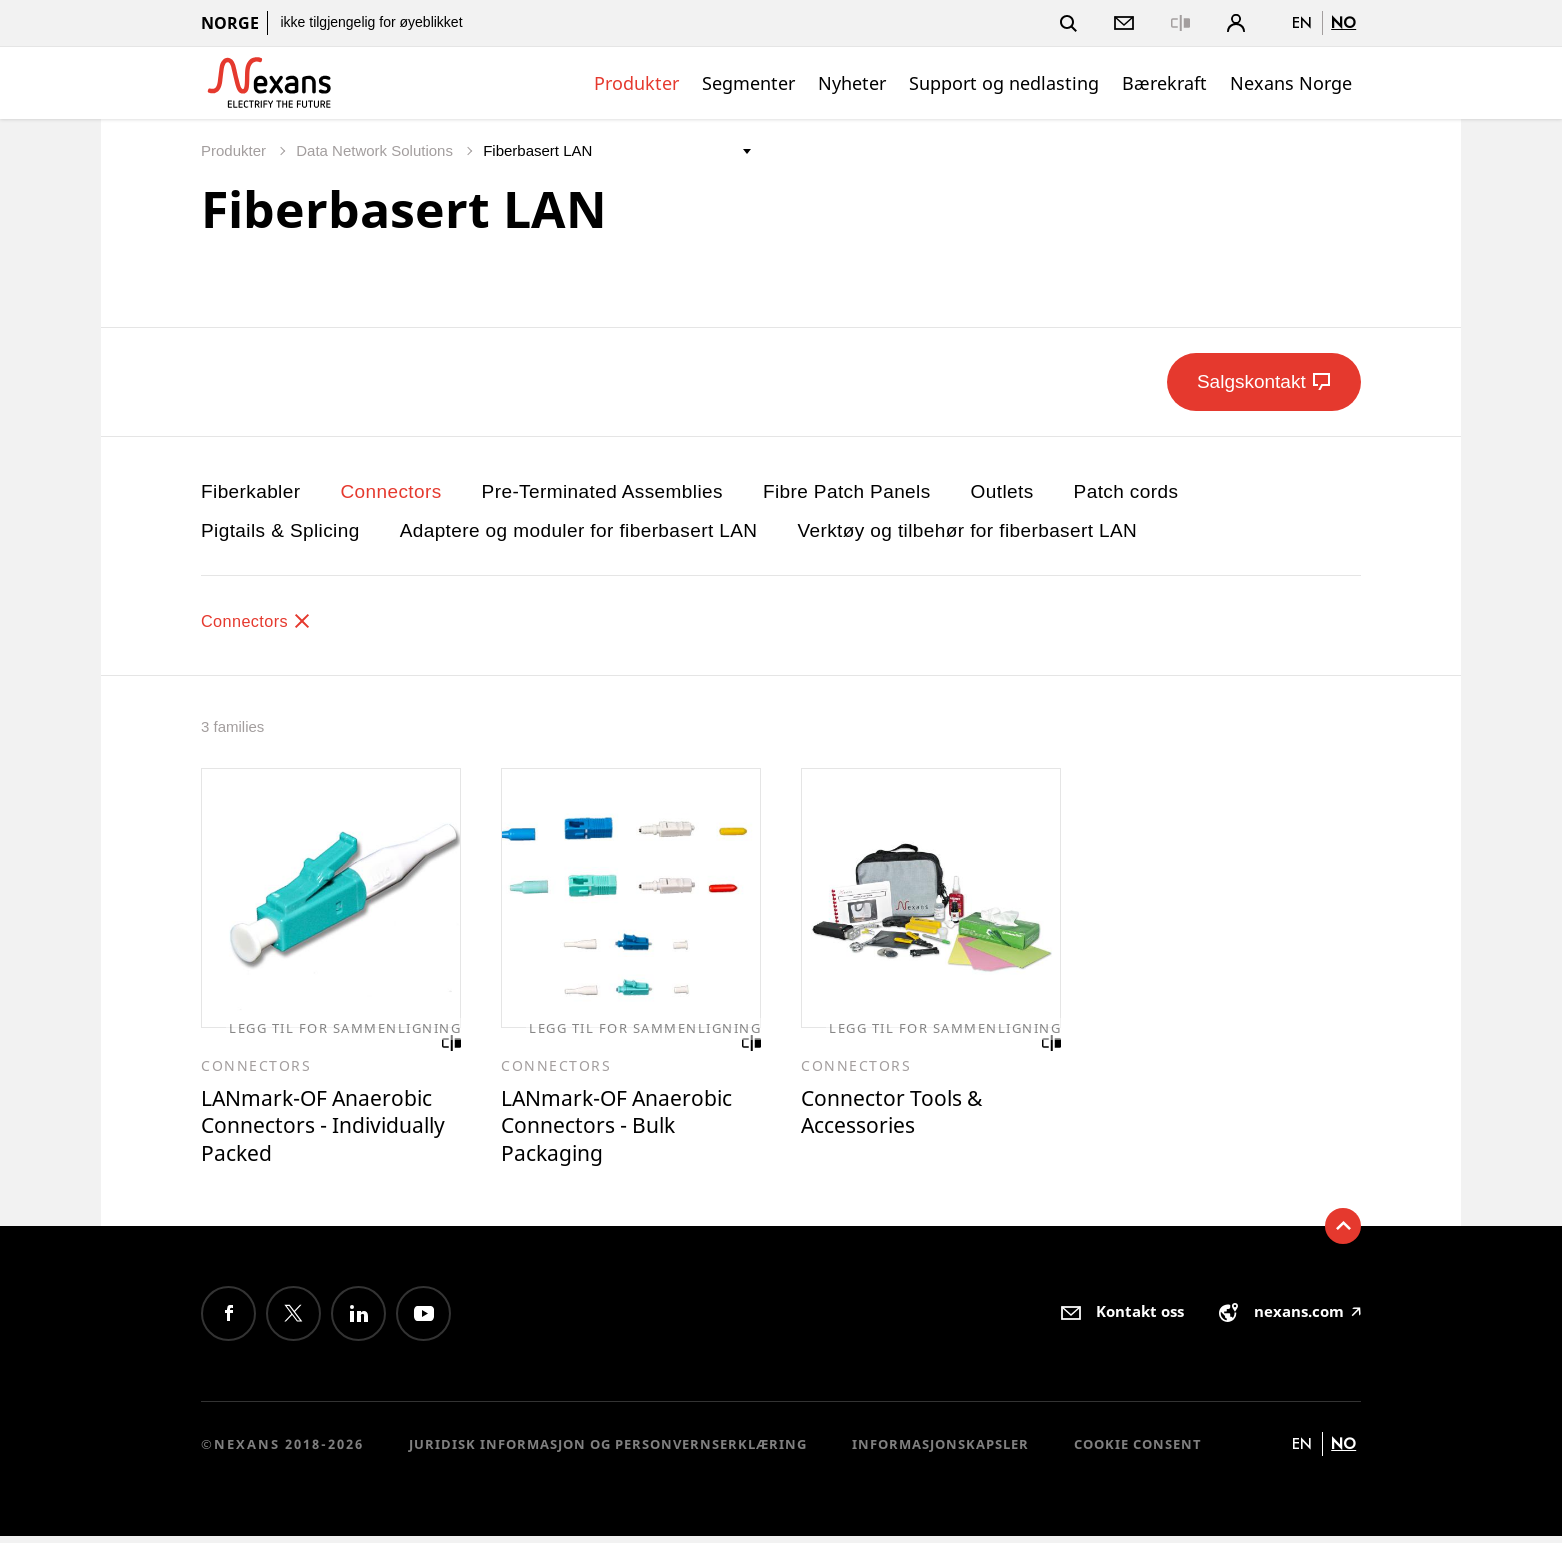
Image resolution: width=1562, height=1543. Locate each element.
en (1302, 22)
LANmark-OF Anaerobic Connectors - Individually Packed (328, 1129)
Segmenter (748, 83)
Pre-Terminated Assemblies (602, 491)
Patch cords (1126, 491)
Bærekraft (1164, 83)
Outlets (1002, 491)
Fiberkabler (250, 491)
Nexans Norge (1291, 83)
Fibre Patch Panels (847, 491)
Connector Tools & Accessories (900, 1114)
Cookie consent (1138, 1451)
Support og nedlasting (1004, 83)
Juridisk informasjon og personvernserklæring (608, 1451)
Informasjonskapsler (940, 1451)
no (1343, 22)
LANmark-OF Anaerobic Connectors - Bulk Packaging (628, 1129)
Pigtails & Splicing (280, 530)
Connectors (390, 491)
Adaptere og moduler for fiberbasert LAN (579, 530)
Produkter (636, 83)
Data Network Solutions (376, 150)
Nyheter (852, 83)
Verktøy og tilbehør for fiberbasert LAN (967, 530)
